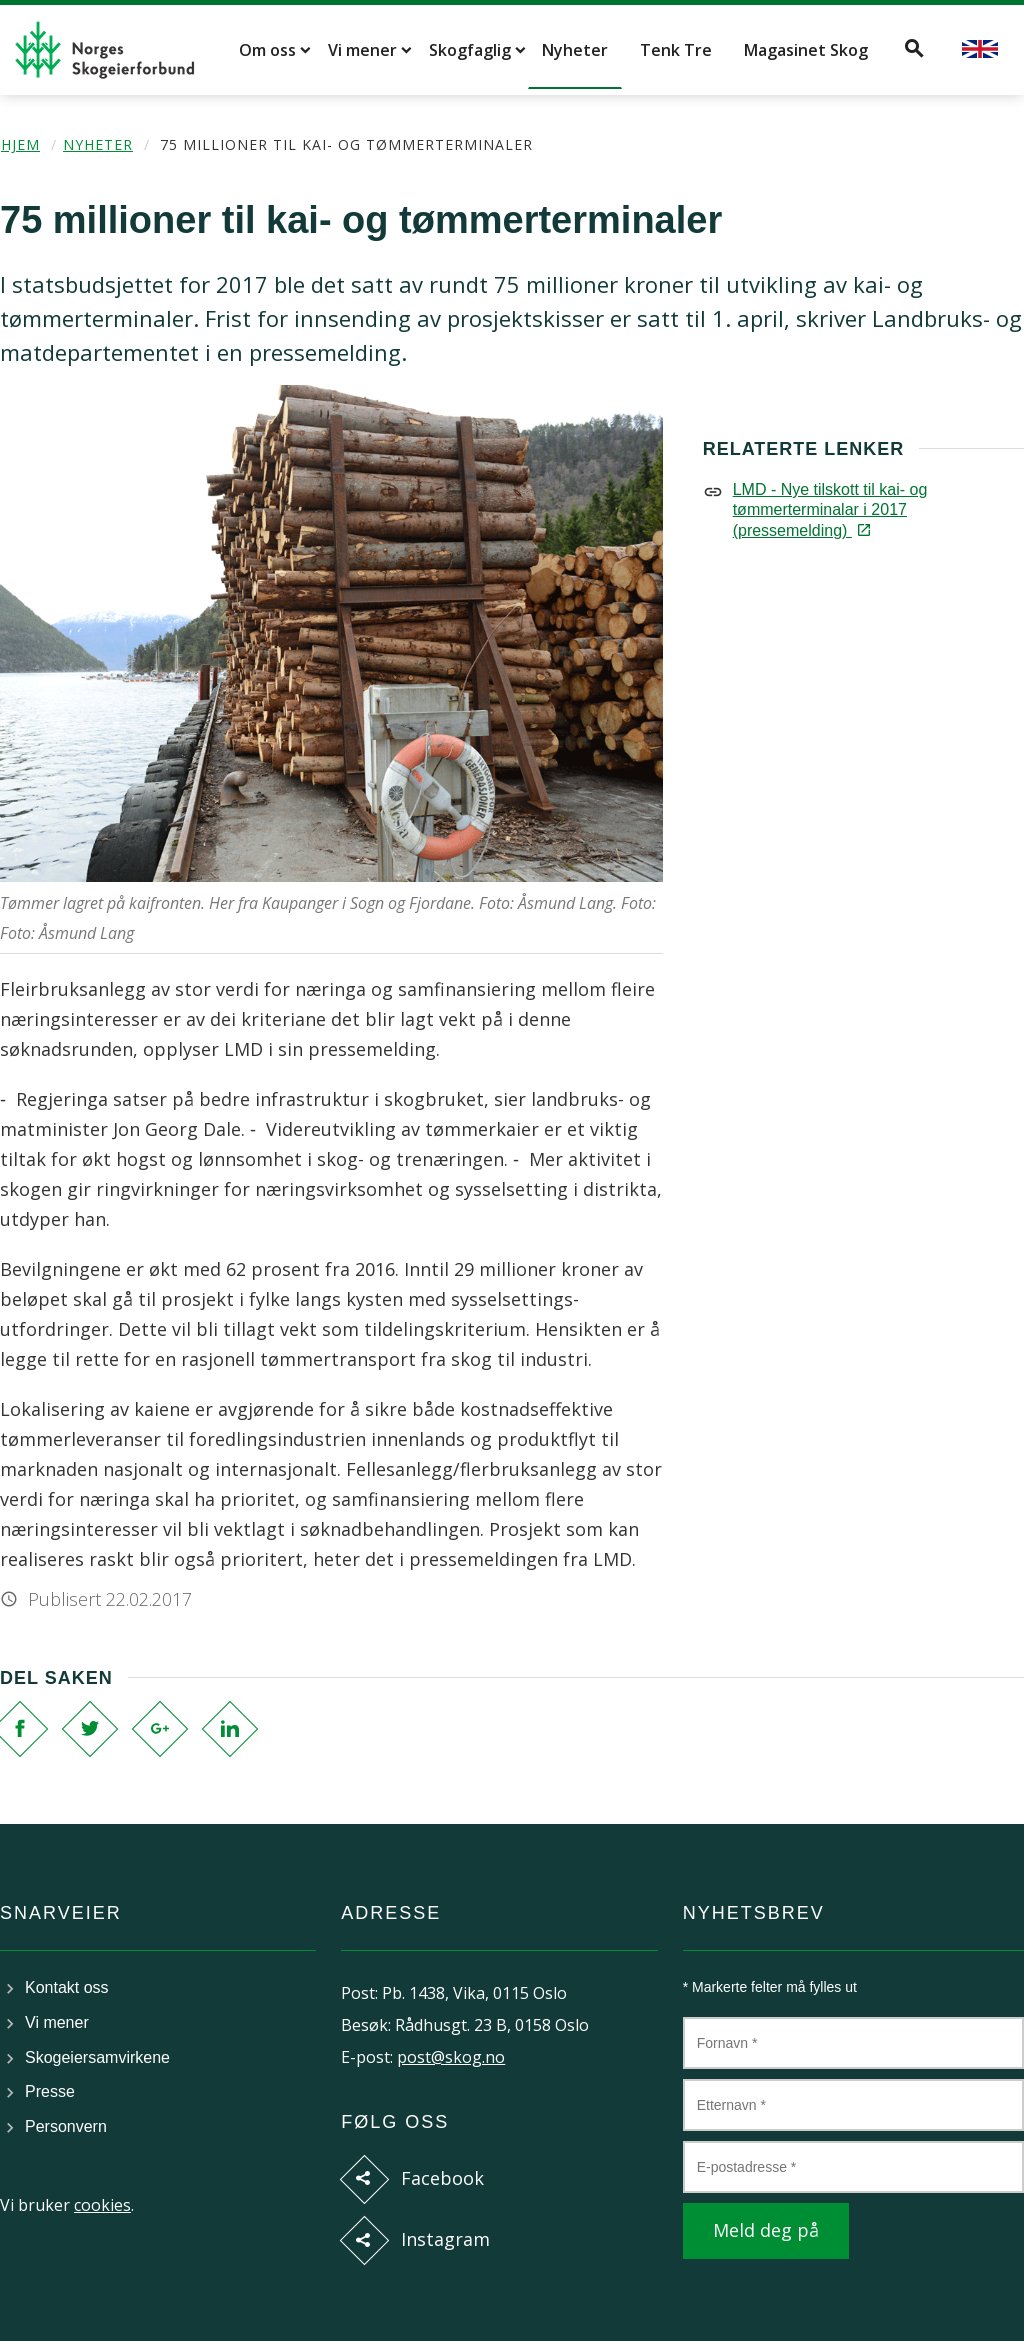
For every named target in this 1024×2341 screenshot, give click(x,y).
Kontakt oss (67, 1987)
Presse (50, 2091)
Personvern (66, 2126)
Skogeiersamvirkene (97, 2057)
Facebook (442, 2178)
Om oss (267, 50)
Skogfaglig (470, 50)
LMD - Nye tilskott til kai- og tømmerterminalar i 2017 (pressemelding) (830, 510)
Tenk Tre (676, 50)
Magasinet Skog (806, 50)
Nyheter (575, 50)
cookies (102, 2205)
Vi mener (362, 50)
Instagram (445, 2239)
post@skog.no (451, 2057)
